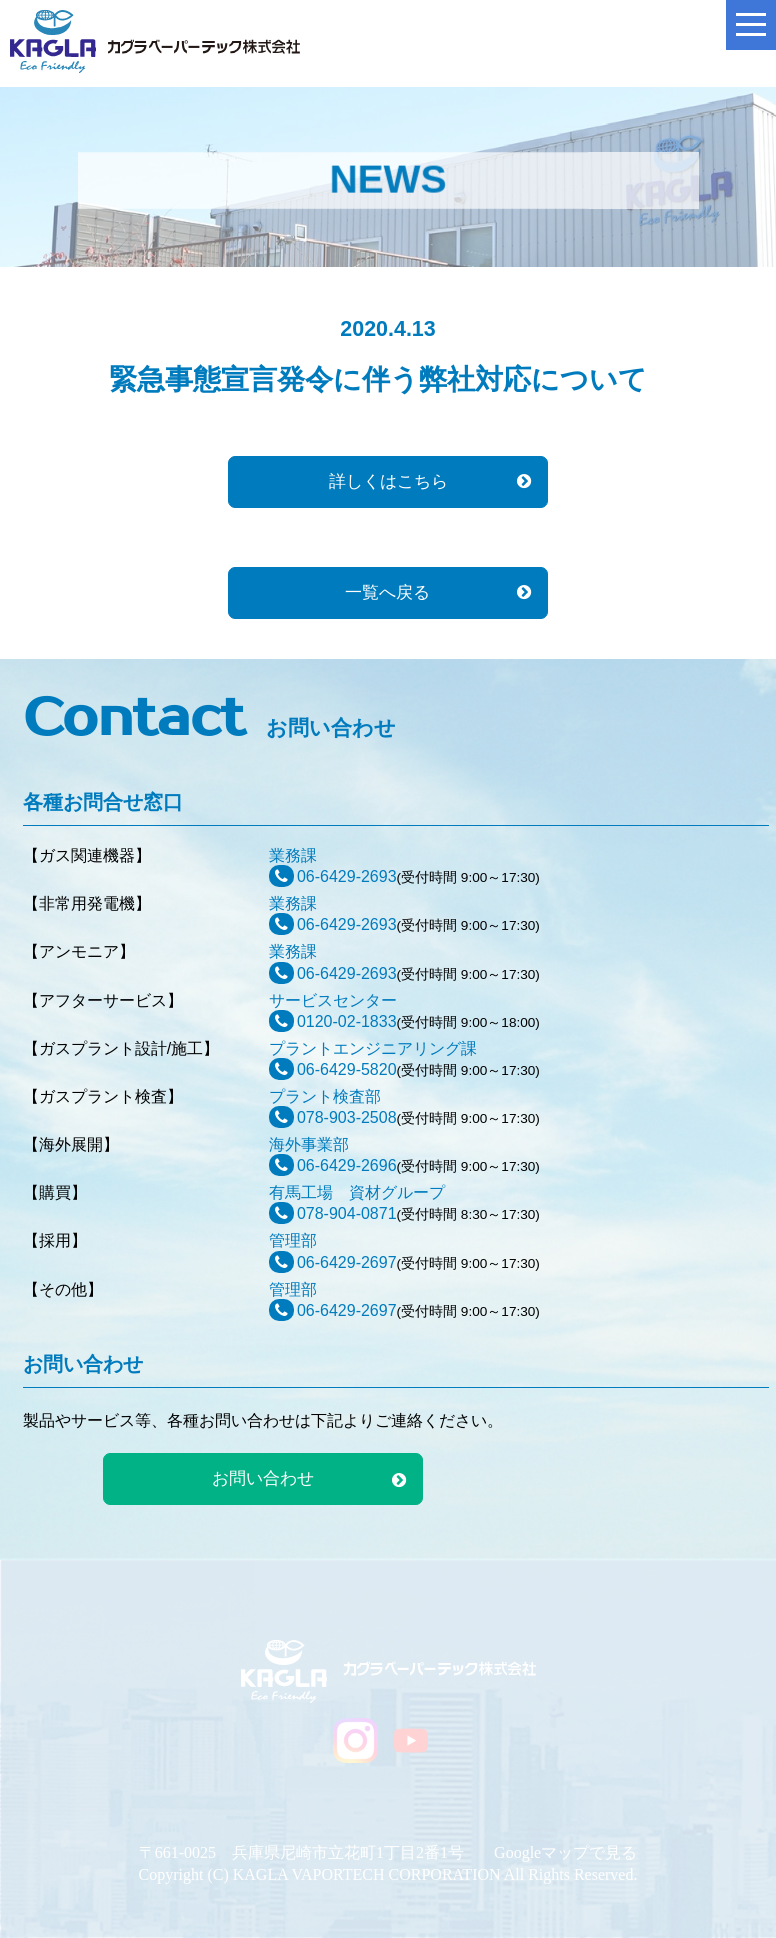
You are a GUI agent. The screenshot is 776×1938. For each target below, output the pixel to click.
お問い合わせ (263, 1478)
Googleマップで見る (565, 1852)
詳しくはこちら (388, 481)
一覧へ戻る (387, 592)
